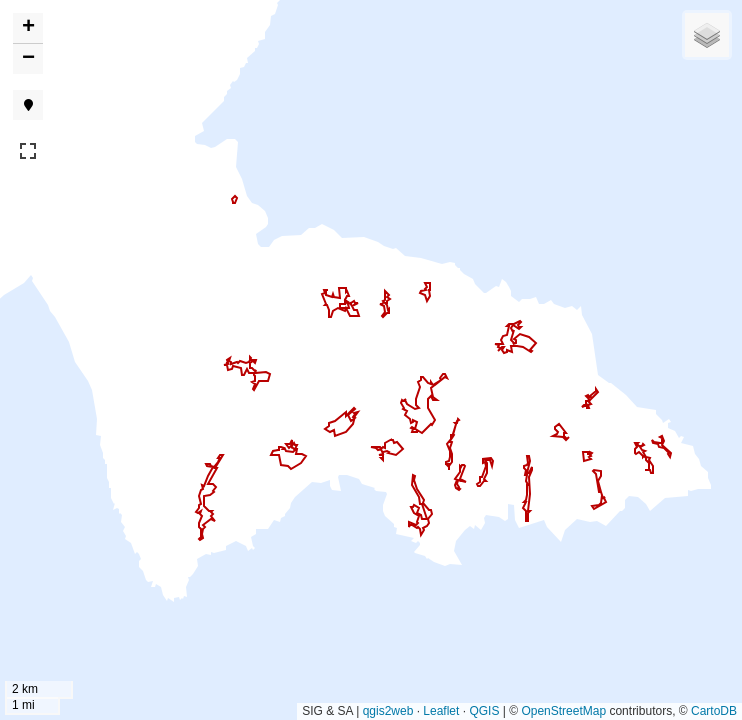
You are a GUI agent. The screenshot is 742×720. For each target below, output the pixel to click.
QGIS (484, 711)
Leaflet (441, 711)
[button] (28, 28)
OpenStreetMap (563, 711)
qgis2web (388, 711)
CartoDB (714, 711)
